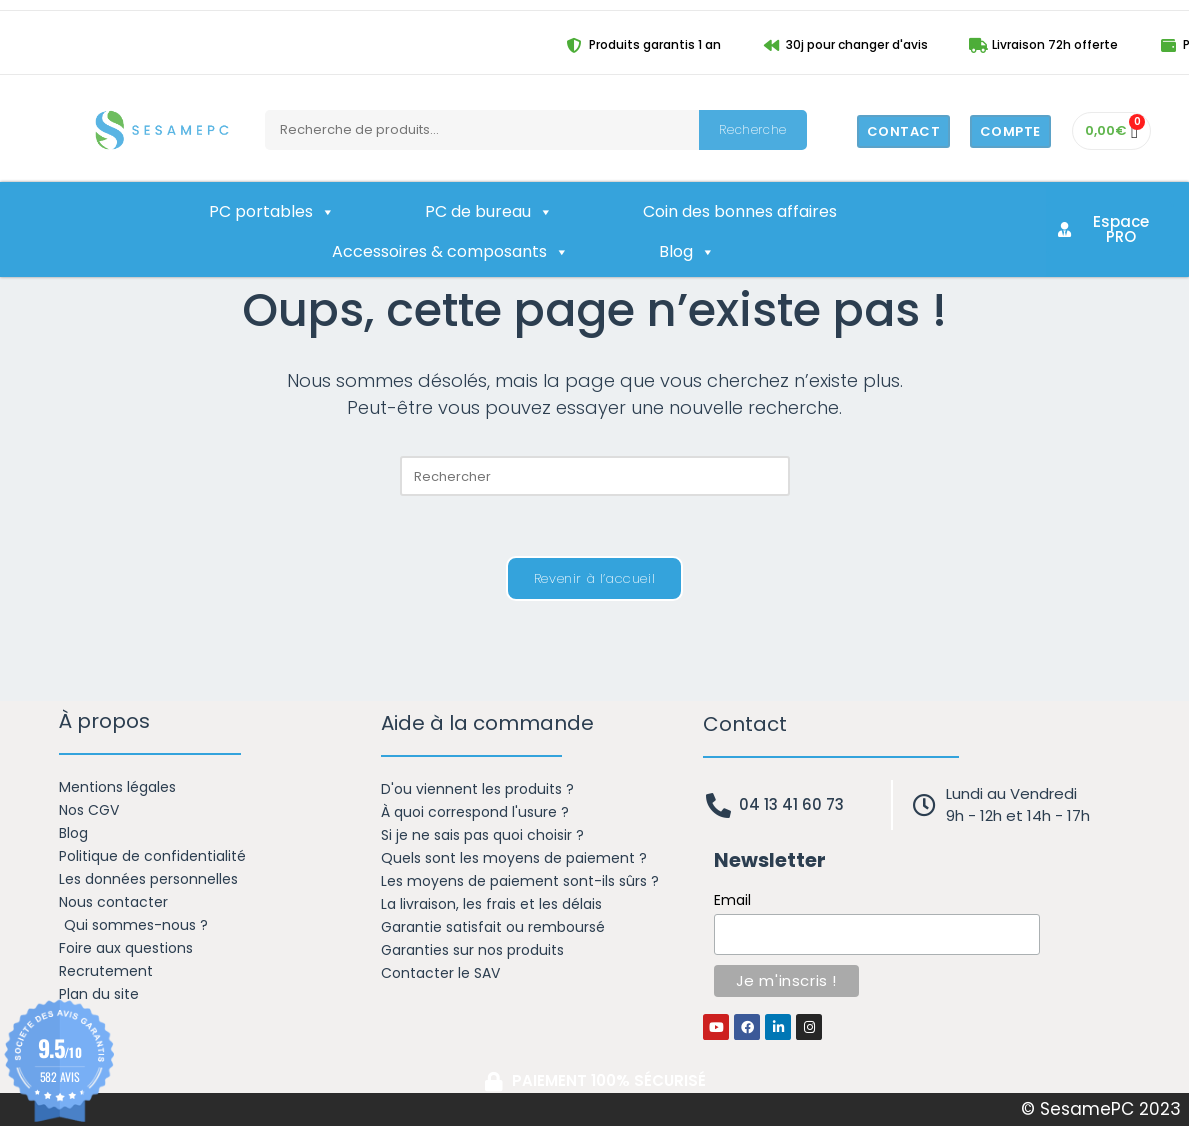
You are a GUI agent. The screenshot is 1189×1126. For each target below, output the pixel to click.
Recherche (752, 129)
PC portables (272, 212)
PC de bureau (489, 212)
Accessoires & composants (450, 252)
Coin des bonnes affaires (740, 211)
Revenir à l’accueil (594, 578)
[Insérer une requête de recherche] (595, 476)
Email (732, 900)
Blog (687, 252)
